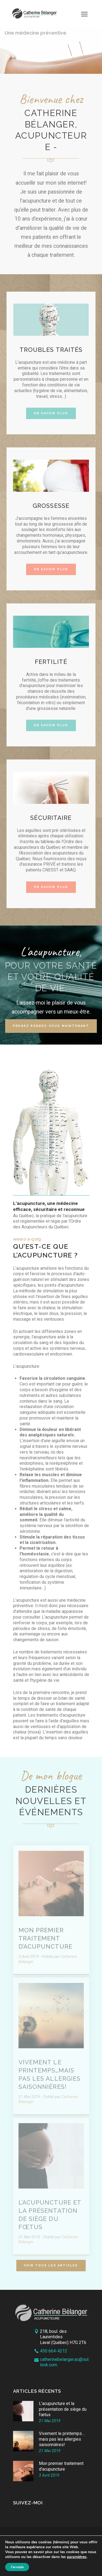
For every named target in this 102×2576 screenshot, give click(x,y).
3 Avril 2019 (49, 2475)
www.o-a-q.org (27, 1239)
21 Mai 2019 (49, 2421)
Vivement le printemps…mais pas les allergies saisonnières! (62, 2439)
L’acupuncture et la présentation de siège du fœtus (62, 2409)
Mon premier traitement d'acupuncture (61, 2466)
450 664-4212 (53, 2351)
